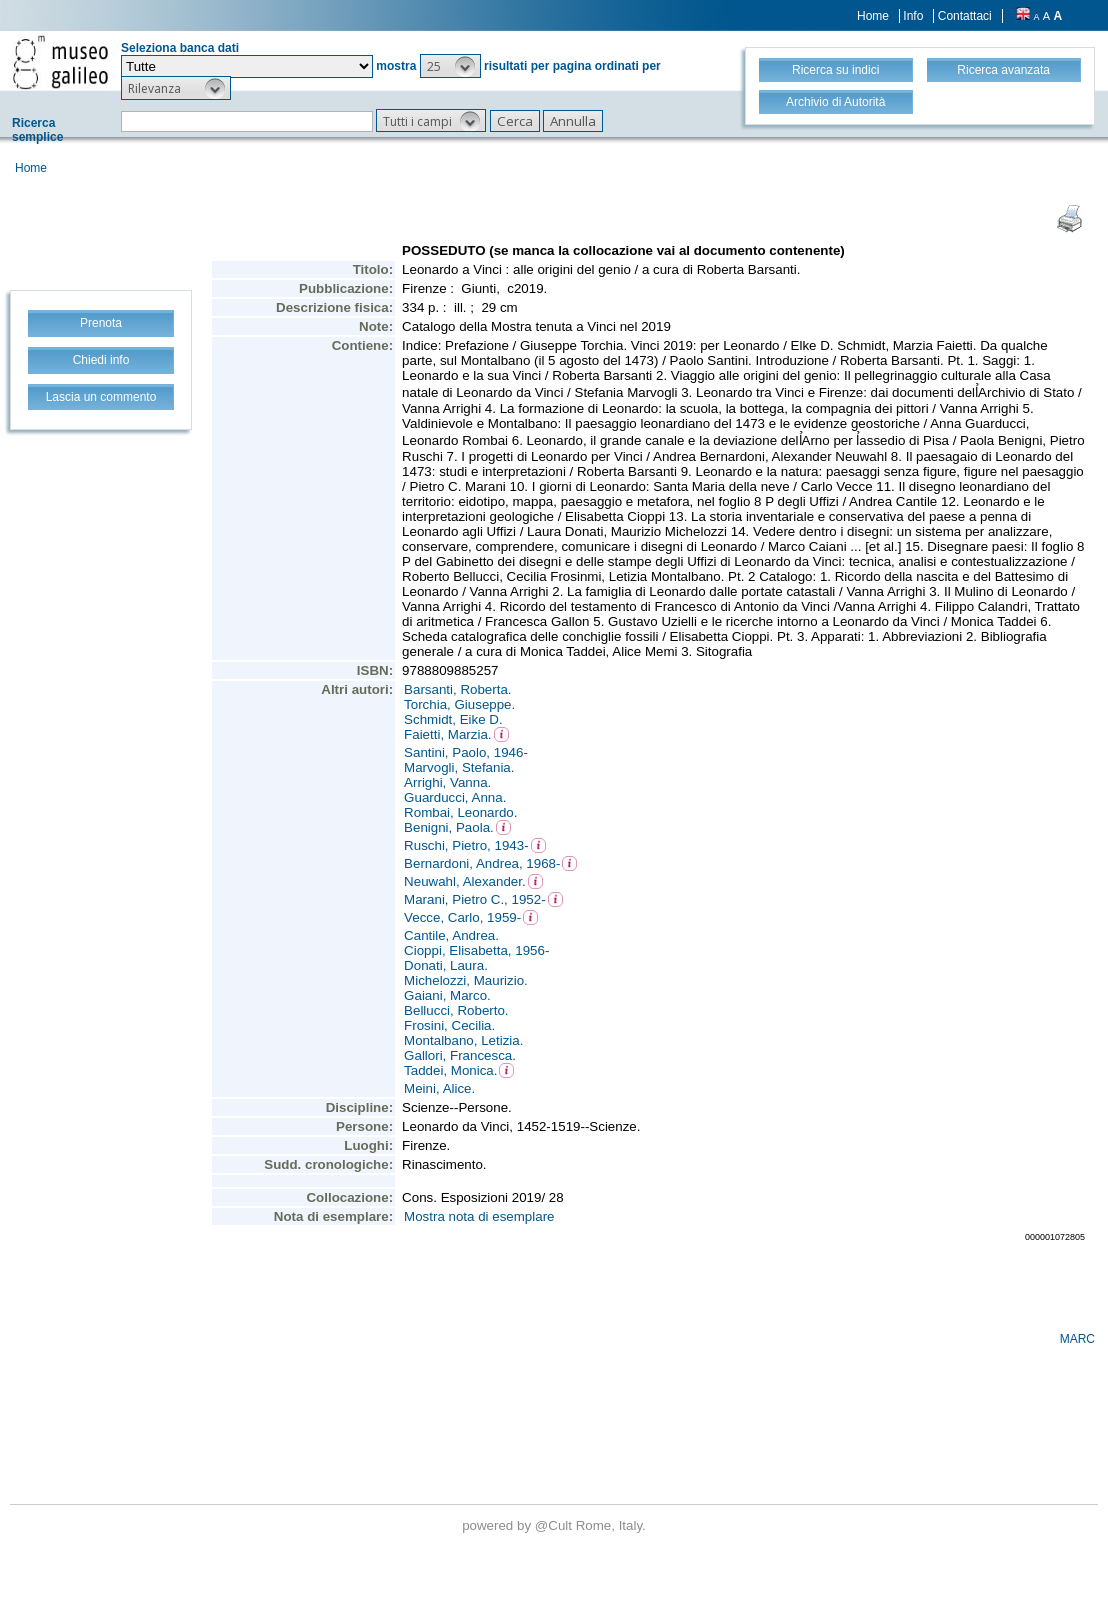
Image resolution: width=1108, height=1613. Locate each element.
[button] (450, 66)
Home (873, 16)
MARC (1077, 1339)
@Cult (555, 1525)
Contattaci (965, 16)
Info (913, 16)
